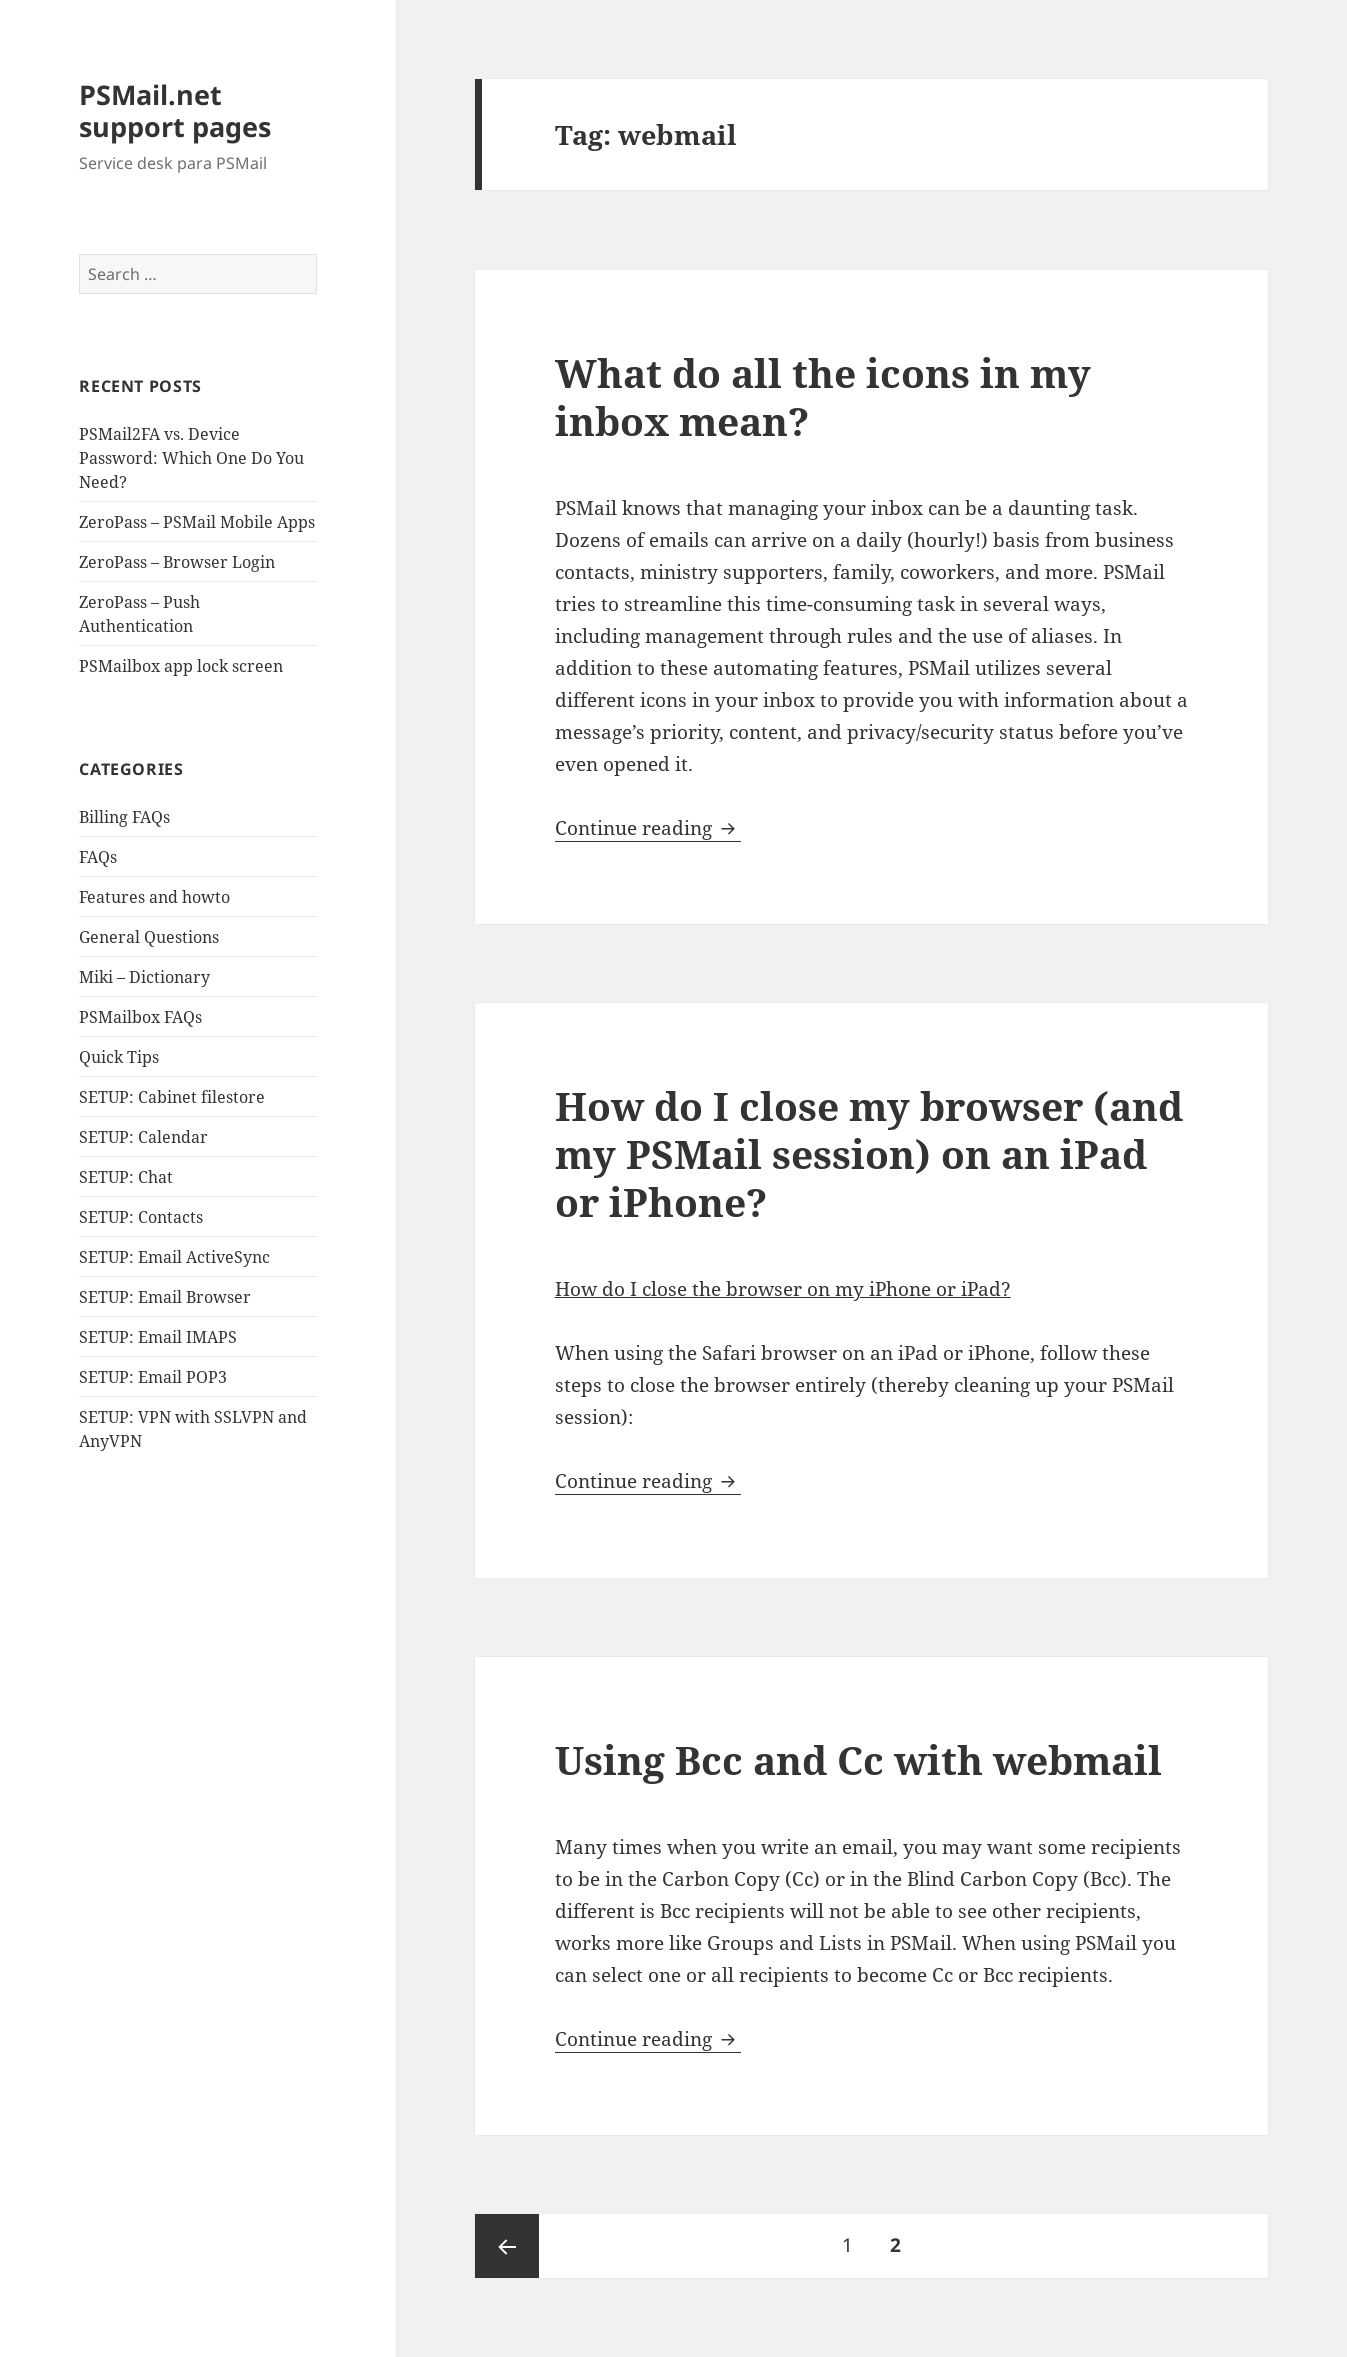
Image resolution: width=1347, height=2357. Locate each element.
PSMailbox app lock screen (181, 666)
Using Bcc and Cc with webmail (858, 1759)
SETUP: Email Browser (165, 1297)
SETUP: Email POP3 (153, 1377)
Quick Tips (119, 1057)
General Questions (149, 937)
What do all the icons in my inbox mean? (823, 396)
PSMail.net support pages (175, 110)
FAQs (98, 857)
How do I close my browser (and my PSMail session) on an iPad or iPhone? (869, 1153)
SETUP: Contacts (141, 1217)
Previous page (507, 2246)
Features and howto (154, 897)
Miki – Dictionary (144, 977)
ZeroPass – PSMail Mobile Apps (197, 522)
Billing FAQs (124, 817)
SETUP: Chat (126, 1177)
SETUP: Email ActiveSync (174, 1257)
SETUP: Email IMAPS (158, 1337)
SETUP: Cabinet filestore (172, 1097)
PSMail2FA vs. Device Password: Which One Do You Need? (191, 458)
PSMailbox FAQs (140, 1017)
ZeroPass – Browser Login (177, 562)
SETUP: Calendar (143, 1137)
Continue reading (648, 828)
